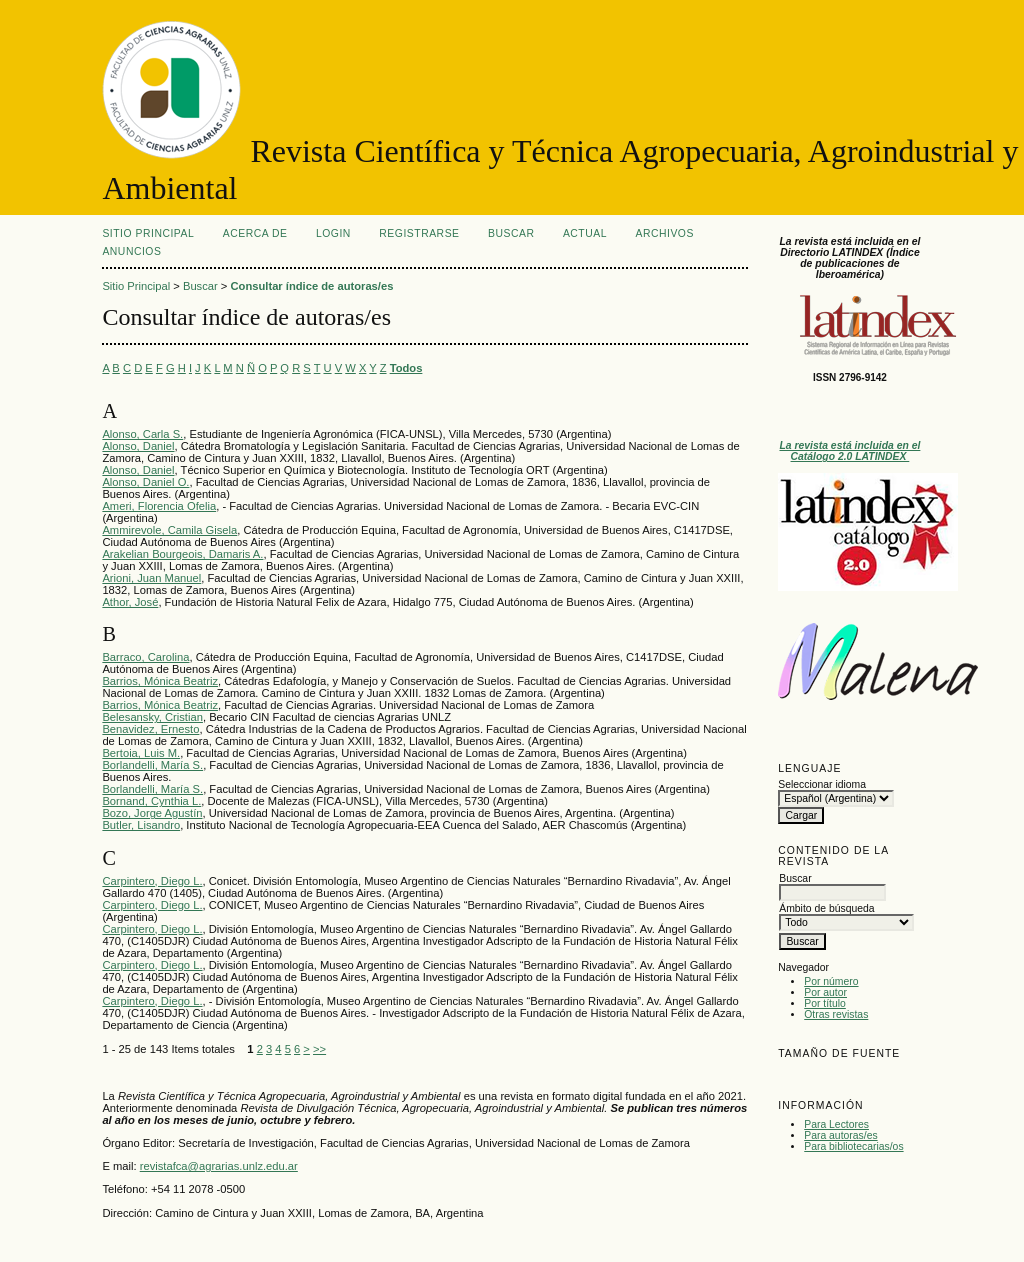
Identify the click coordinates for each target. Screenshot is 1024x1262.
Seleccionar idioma (822, 784)
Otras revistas (836, 1014)
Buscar (511, 233)
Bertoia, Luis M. (141, 753)
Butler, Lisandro (141, 825)
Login (333, 233)
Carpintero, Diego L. (152, 881)
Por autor (825, 992)
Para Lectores (836, 1124)
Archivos (664, 233)
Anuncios (131, 251)
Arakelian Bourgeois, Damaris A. (182, 554)
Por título (825, 1003)
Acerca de (255, 233)
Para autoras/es (840, 1135)
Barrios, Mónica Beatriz (160, 681)
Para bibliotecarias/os (853, 1146)
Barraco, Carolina (145, 657)
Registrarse (419, 233)
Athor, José (130, 602)
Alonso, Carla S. (142, 434)
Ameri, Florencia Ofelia (159, 506)
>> (319, 1049)
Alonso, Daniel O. (145, 482)
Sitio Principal (148, 233)
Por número (831, 981)
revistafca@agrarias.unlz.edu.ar (219, 1166)
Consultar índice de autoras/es (312, 286)
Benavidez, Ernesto (150, 729)
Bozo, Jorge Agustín (152, 813)
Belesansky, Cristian (152, 717)
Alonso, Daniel (138, 446)
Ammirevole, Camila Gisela (169, 530)
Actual (585, 233)
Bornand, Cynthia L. (151, 801)
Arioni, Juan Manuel (151, 578)
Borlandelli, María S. (152, 765)
